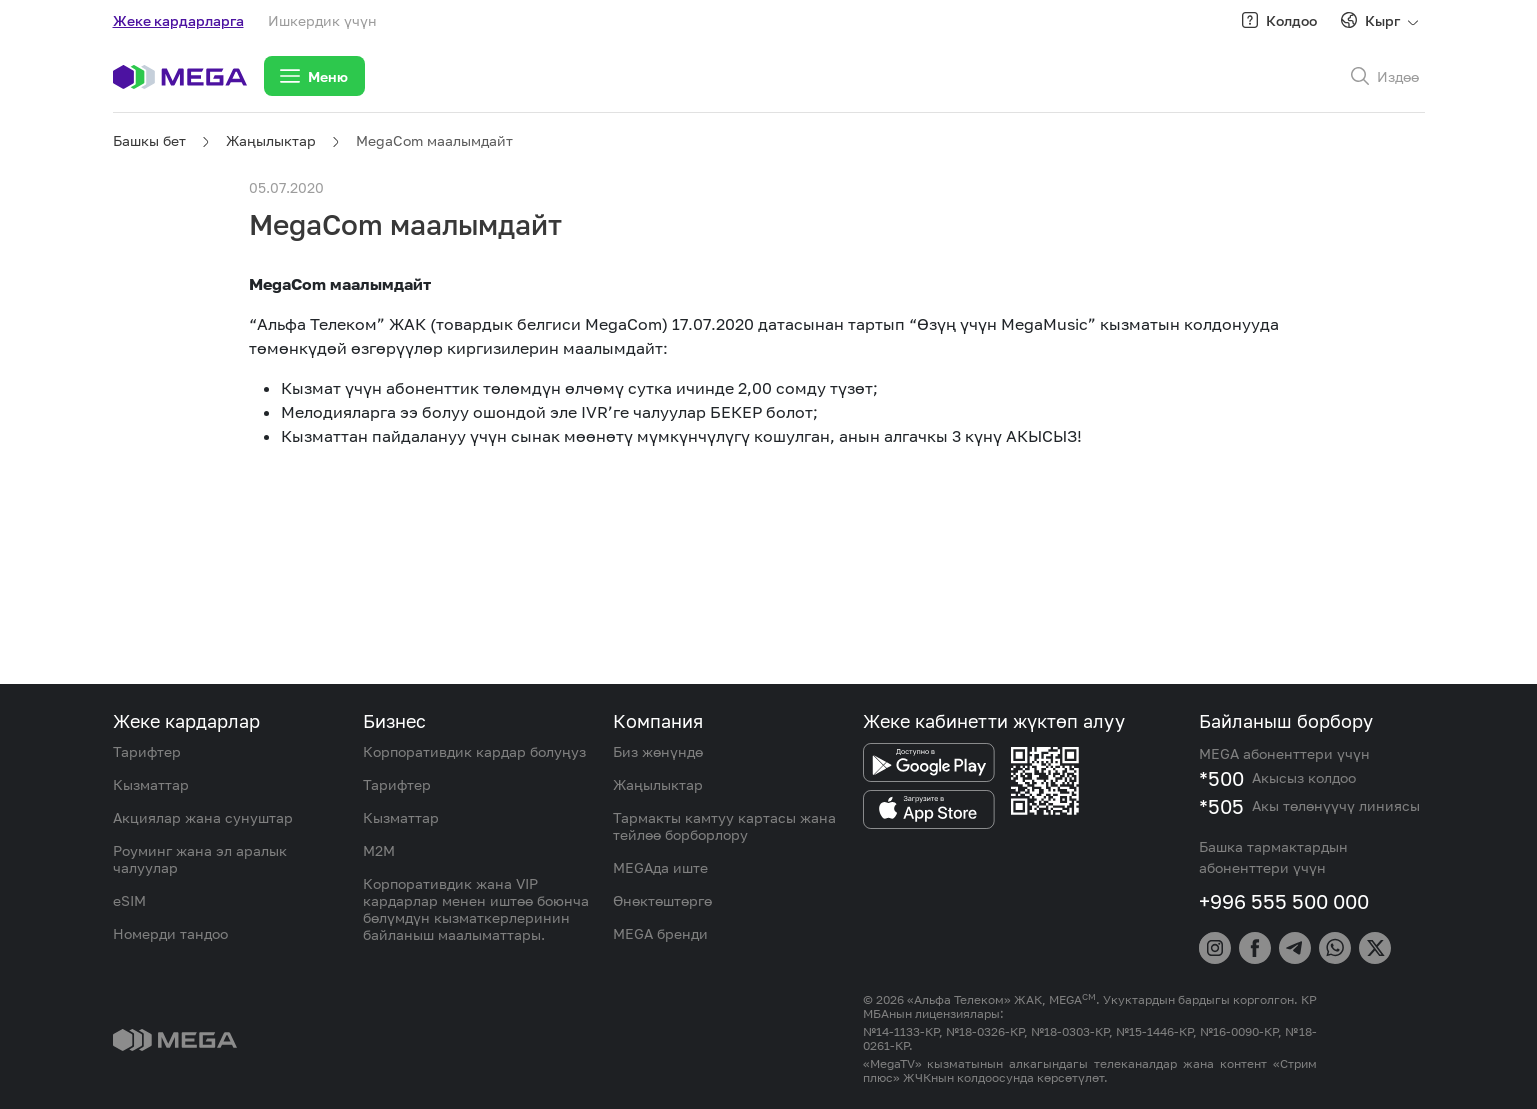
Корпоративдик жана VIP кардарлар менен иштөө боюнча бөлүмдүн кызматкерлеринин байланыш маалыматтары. (476, 909)
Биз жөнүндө (658, 751)
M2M (379, 850)
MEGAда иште (660, 867)
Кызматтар (151, 784)
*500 (1221, 778)
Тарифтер (147, 751)
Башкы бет (149, 140)
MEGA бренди (660, 933)
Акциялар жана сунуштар (203, 817)
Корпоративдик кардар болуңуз (474, 751)
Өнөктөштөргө (662, 900)
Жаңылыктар (271, 140)
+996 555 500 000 (1284, 901)
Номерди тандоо (170, 933)
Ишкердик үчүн (322, 20)
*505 (1221, 806)
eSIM (129, 900)
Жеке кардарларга (178, 20)
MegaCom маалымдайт (434, 140)
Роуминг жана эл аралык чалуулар (200, 859)
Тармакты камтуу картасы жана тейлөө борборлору (724, 826)
